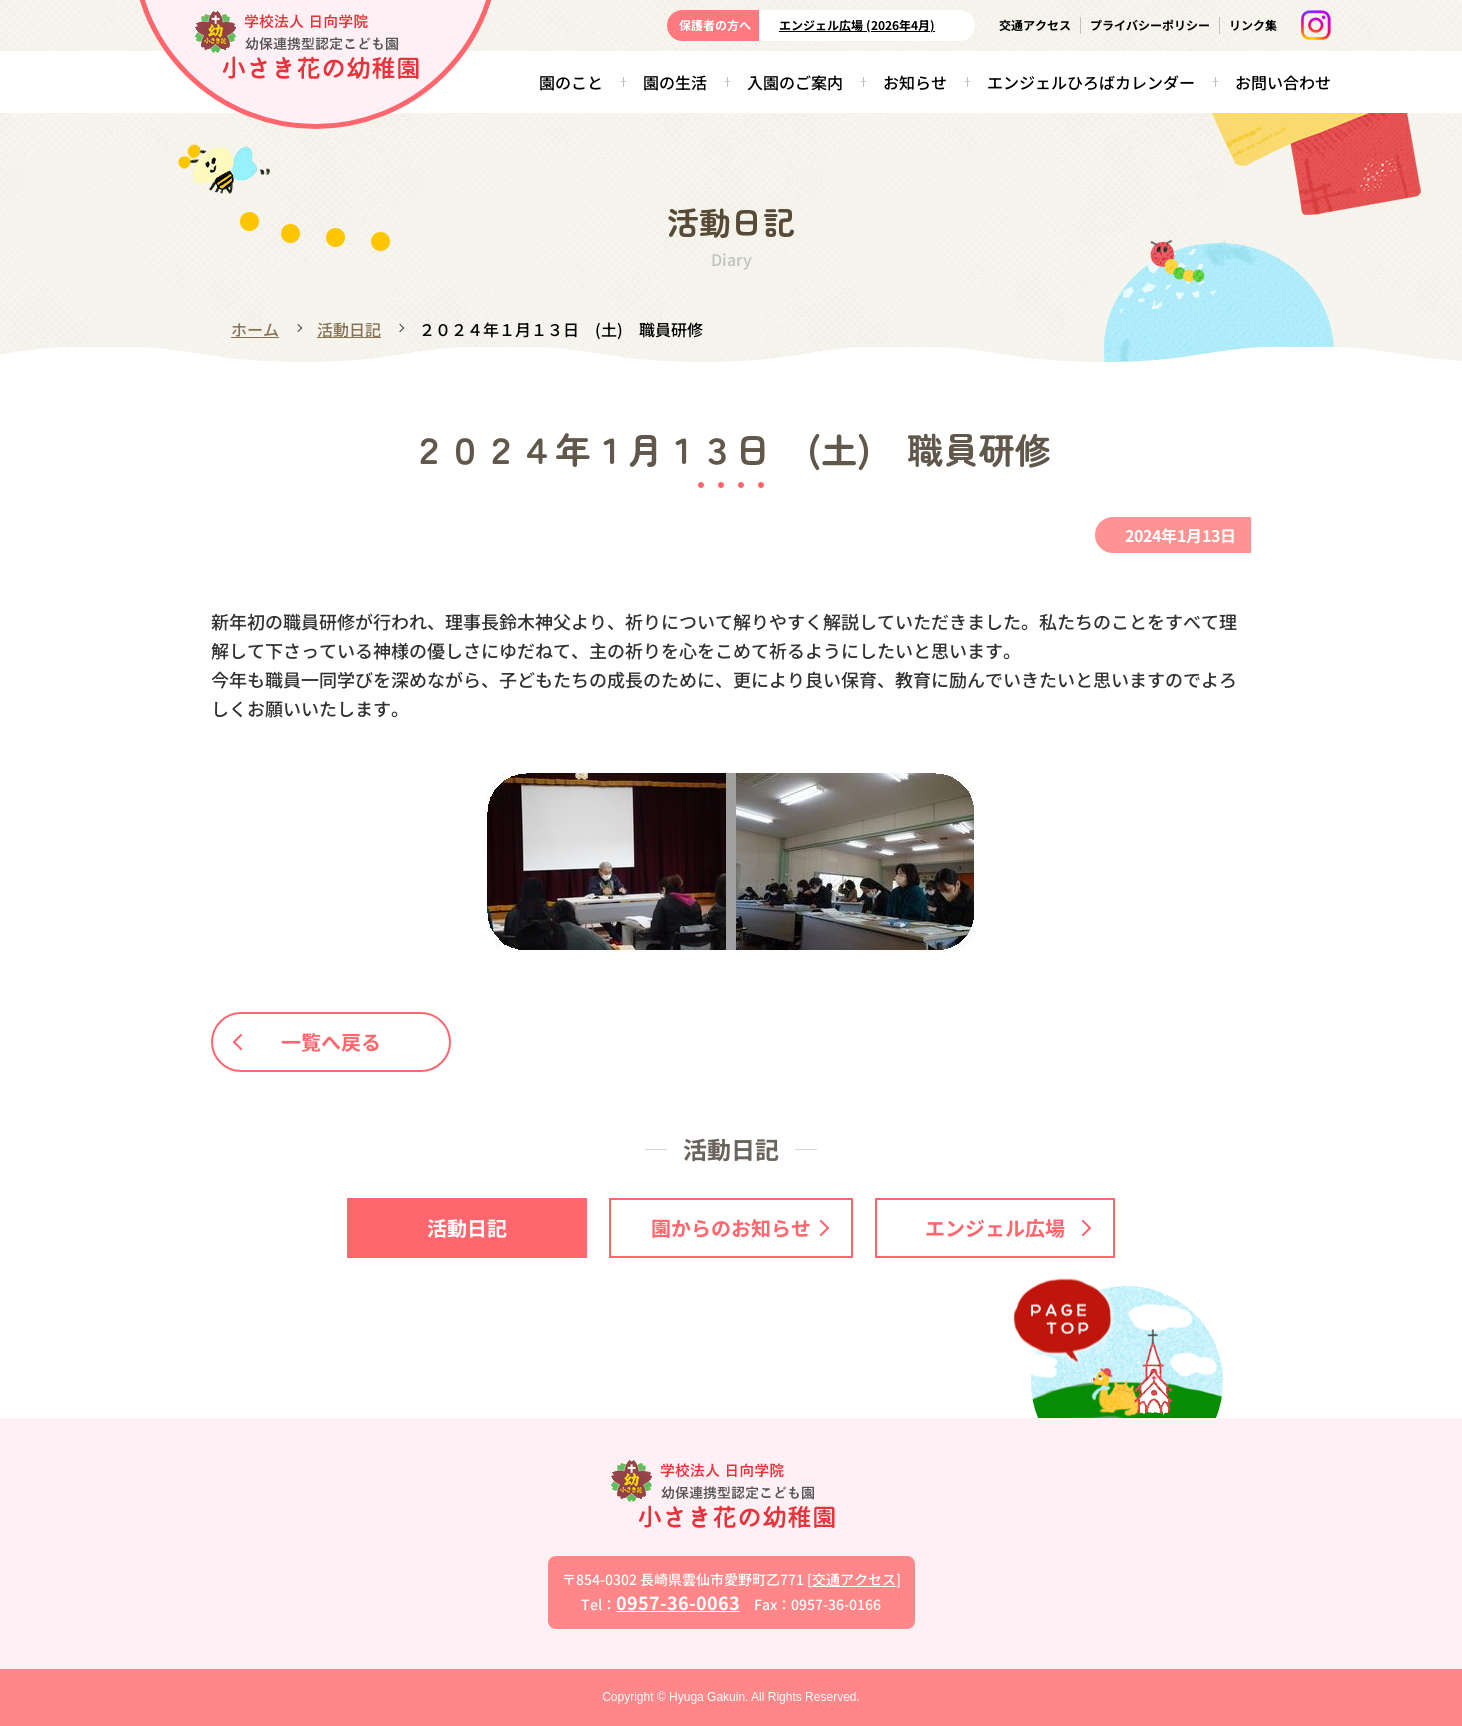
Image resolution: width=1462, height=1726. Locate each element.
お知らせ (915, 82)
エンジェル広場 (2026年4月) (857, 24)
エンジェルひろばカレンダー (1091, 82)
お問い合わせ (1283, 82)
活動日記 (349, 329)
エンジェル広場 (1008, 1227)
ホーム (255, 329)
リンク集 (1253, 24)
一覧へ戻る (308, 1041)
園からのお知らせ (740, 1227)
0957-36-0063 (678, 1602)
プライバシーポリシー (1150, 24)
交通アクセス (1035, 24)
